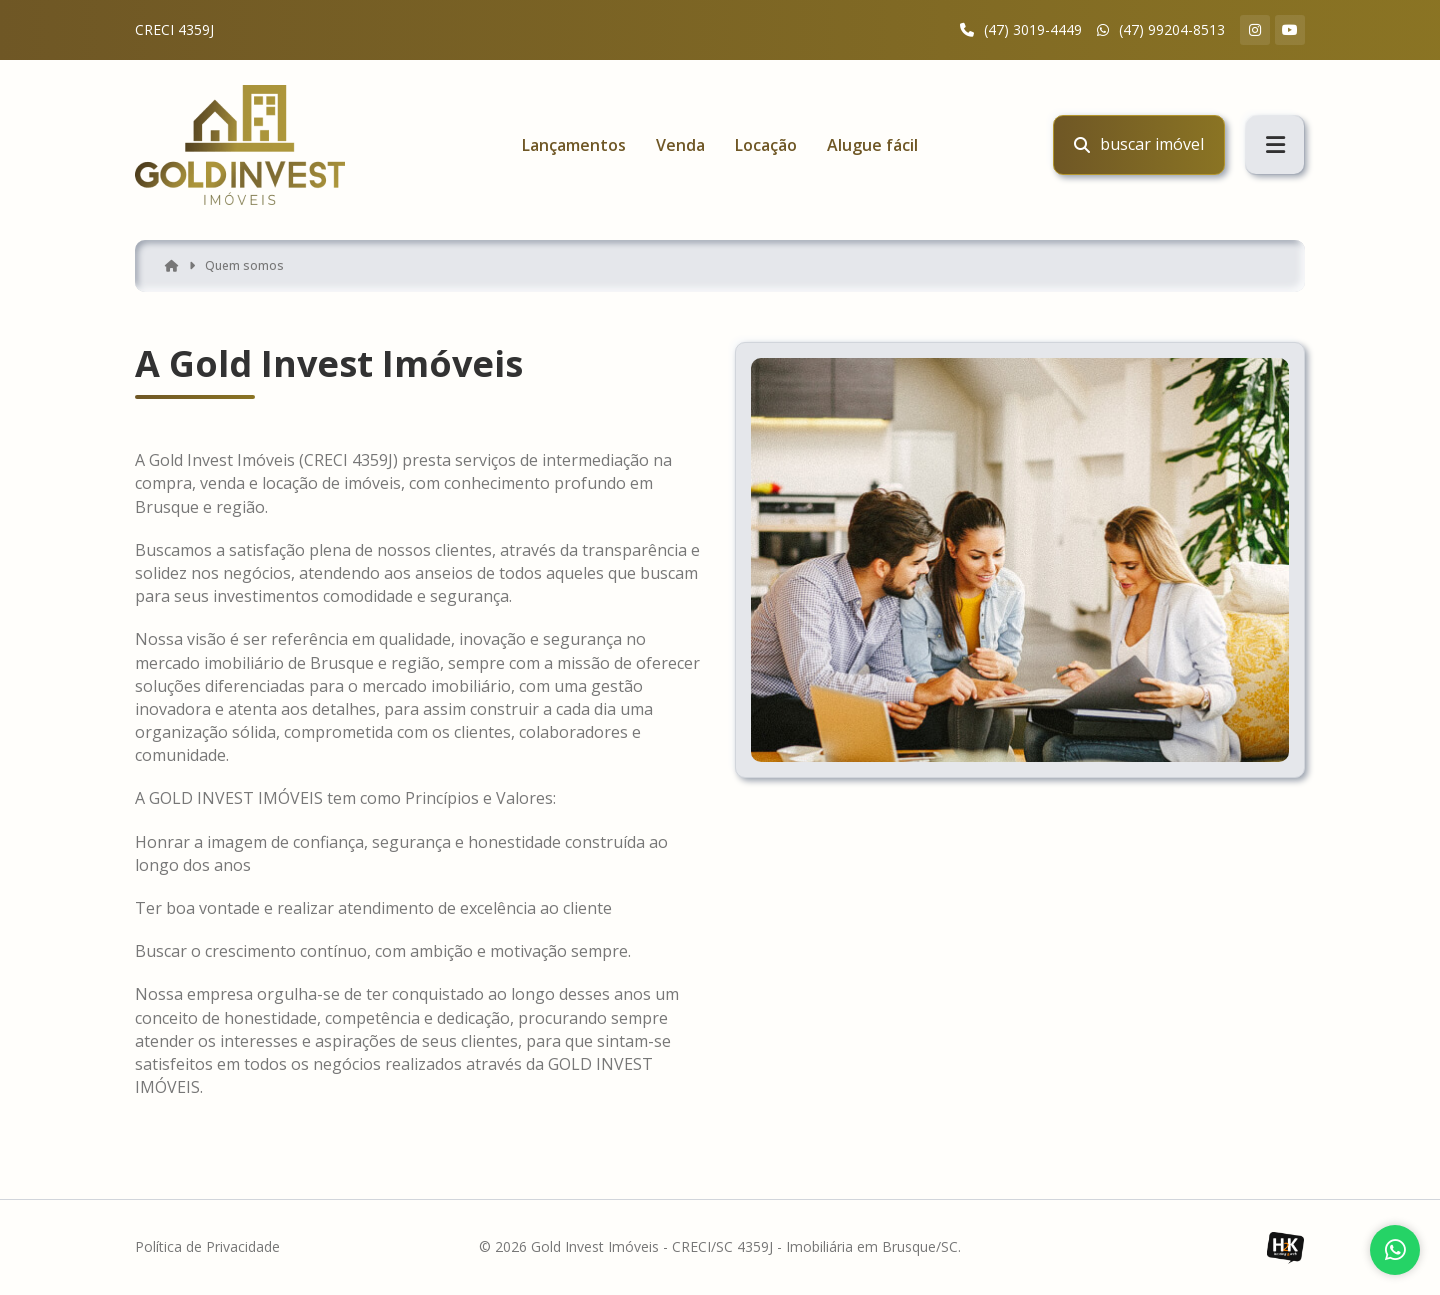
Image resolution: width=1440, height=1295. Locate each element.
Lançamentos (574, 145)
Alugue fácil (872, 145)
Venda (680, 145)
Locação (766, 145)
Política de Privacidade (207, 1247)
